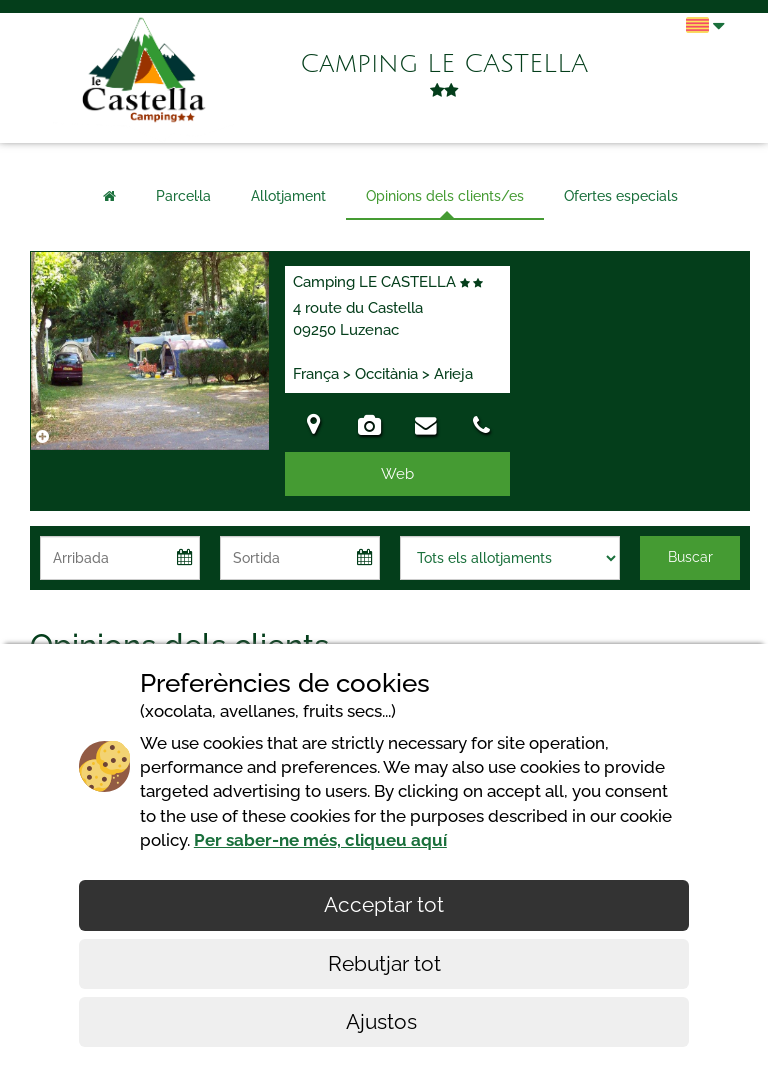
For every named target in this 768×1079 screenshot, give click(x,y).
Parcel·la (183, 196)
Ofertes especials (621, 196)
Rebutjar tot (384, 963)
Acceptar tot (384, 904)
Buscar (690, 557)
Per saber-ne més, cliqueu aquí (320, 840)
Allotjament (288, 196)
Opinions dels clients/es (445, 196)
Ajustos (384, 1021)
